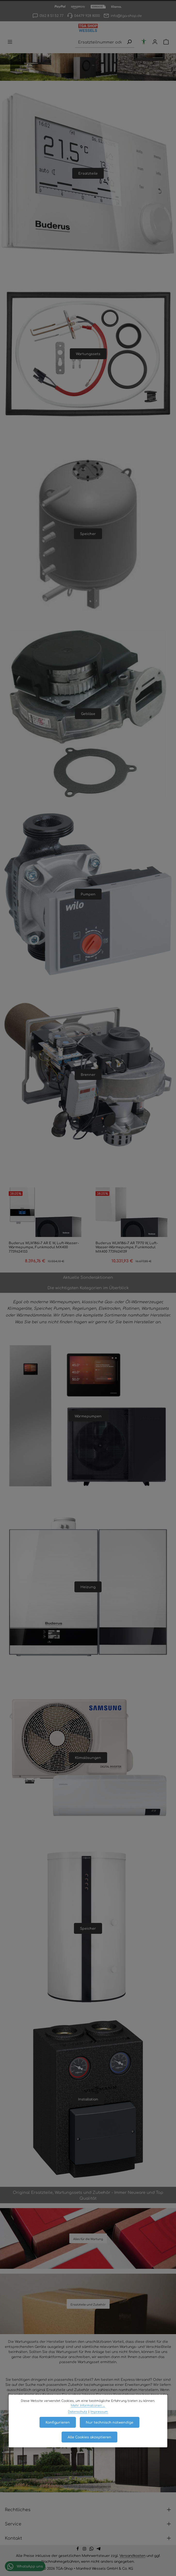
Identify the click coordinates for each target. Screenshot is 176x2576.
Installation (88, 2100)
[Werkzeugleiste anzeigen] (141, 41)
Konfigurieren (58, 2422)
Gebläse (88, 714)
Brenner (88, 1075)
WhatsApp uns (25, 2566)
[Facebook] (78, 2550)
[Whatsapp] (92, 2550)
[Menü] (10, 42)
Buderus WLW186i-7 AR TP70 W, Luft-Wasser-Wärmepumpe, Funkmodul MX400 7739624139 (127, 1248)
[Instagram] (85, 2550)
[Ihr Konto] (153, 42)
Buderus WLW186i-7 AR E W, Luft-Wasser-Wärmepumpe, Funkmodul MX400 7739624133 (44, 1248)
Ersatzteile (88, 174)
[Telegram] (98, 2550)
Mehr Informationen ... (88, 2405)
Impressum (99, 2411)
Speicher (88, 534)
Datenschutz (77, 2411)
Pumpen (88, 895)
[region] (88, 1228)
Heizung (88, 1587)
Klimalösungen (88, 1758)
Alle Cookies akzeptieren (89, 2437)
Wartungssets (88, 354)
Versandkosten (132, 2556)
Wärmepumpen (88, 1417)
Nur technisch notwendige (109, 2422)
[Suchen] (127, 42)
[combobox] (97, 42)
